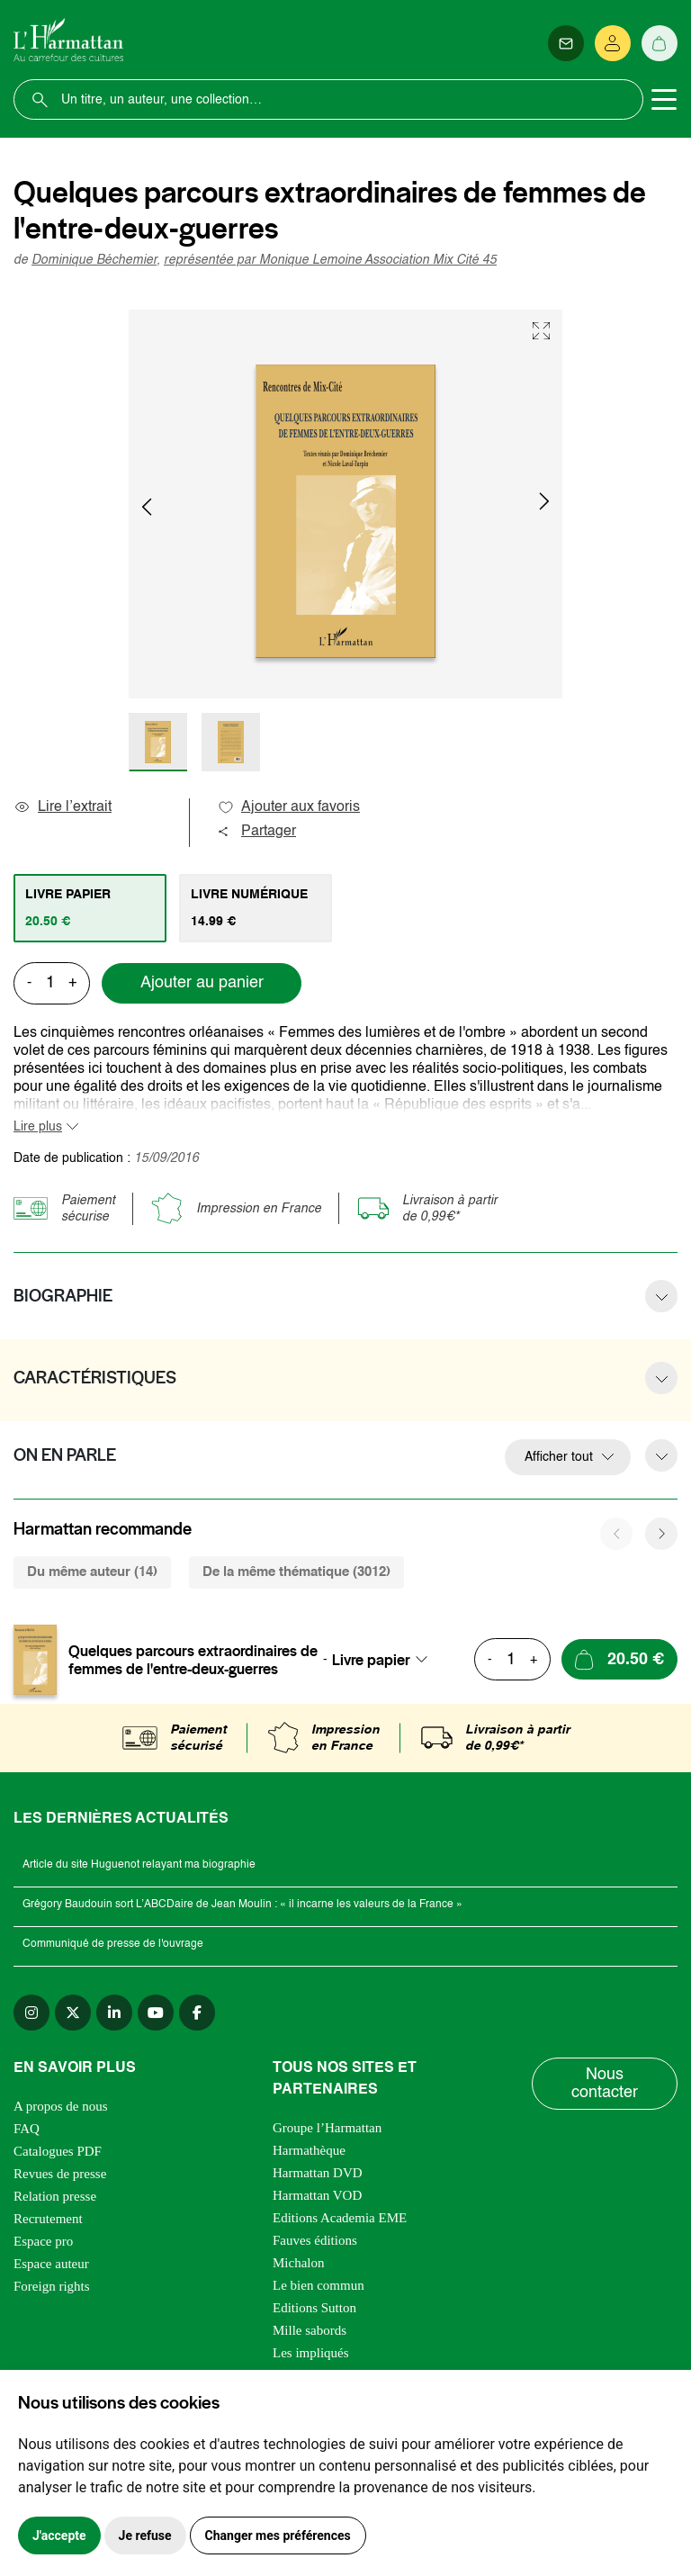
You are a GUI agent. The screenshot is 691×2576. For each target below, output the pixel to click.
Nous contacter (604, 2084)
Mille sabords (309, 2330)
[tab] (89, 908)
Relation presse (54, 2196)
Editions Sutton (314, 2308)
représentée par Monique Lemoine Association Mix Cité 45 (330, 260)
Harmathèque (309, 2150)
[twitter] (73, 2013)
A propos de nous (60, 2106)
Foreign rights (51, 2286)
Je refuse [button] (145, 2535)
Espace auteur (51, 2263)
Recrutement (48, 2218)
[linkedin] (114, 2013)
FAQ (26, 2128)
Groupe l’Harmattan (327, 2128)
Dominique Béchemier (94, 260)
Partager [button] (256, 831)
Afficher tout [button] (559, 1457)
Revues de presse (59, 2173)
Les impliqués (311, 2353)
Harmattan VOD (317, 2195)
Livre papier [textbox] (371, 1660)
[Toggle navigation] (664, 99)
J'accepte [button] (59, 2535)
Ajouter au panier (202, 983)
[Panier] (660, 43)
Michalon (299, 2263)
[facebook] (197, 2013)
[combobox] (385, 1659)
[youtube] (156, 2013)
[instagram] (31, 2013)
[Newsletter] (566, 43)
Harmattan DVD (318, 2173)
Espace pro (43, 2241)
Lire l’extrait (62, 807)
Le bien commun (318, 2285)
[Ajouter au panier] (619, 1659)
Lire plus (37, 1127)
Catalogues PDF (57, 2151)
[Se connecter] (613, 43)
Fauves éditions (315, 2240)
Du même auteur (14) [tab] (92, 1572)
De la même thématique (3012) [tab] (296, 1572)
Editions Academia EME (340, 2218)
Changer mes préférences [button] (278, 2535)
